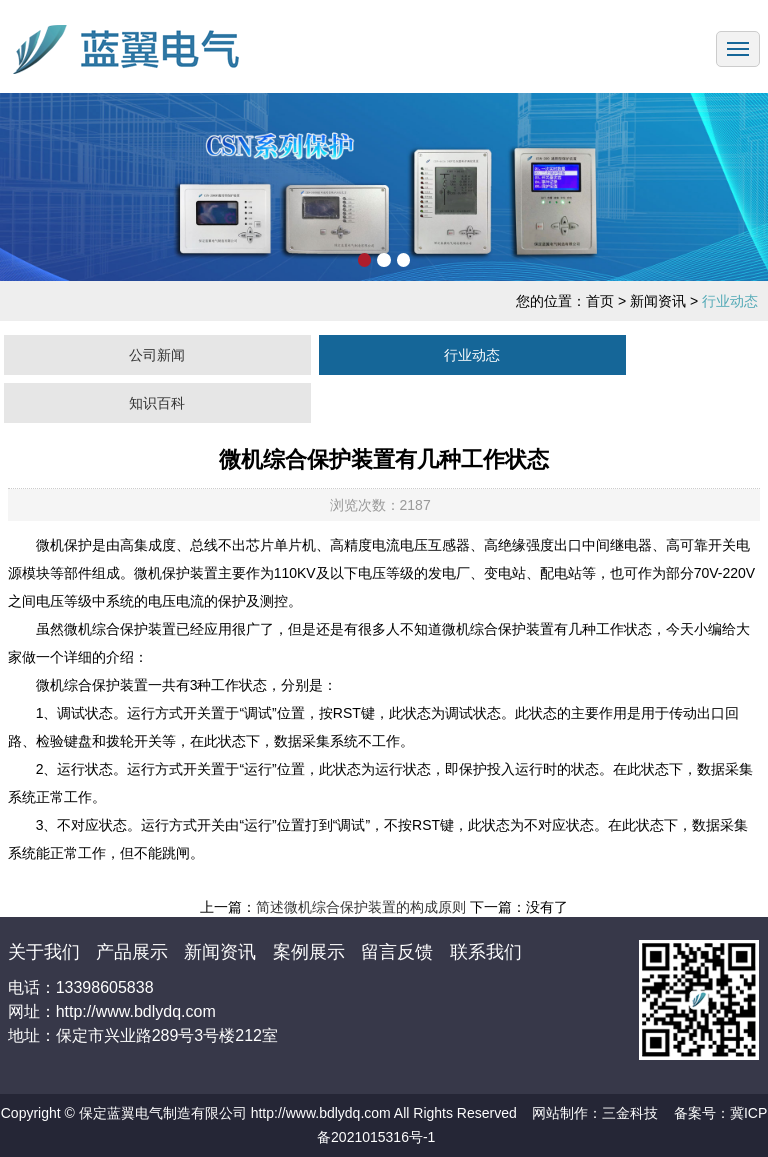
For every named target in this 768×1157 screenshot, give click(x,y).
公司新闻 (157, 355)
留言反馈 (399, 952)
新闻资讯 (222, 952)
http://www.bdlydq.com (321, 1113)
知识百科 (157, 403)
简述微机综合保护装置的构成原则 (361, 907)
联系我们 (486, 952)
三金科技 (630, 1113)
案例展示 (311, 952)
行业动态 (472, 355)
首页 (600, 301)
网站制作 (560, 1113)
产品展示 (134, 952)
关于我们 (46, 952)
